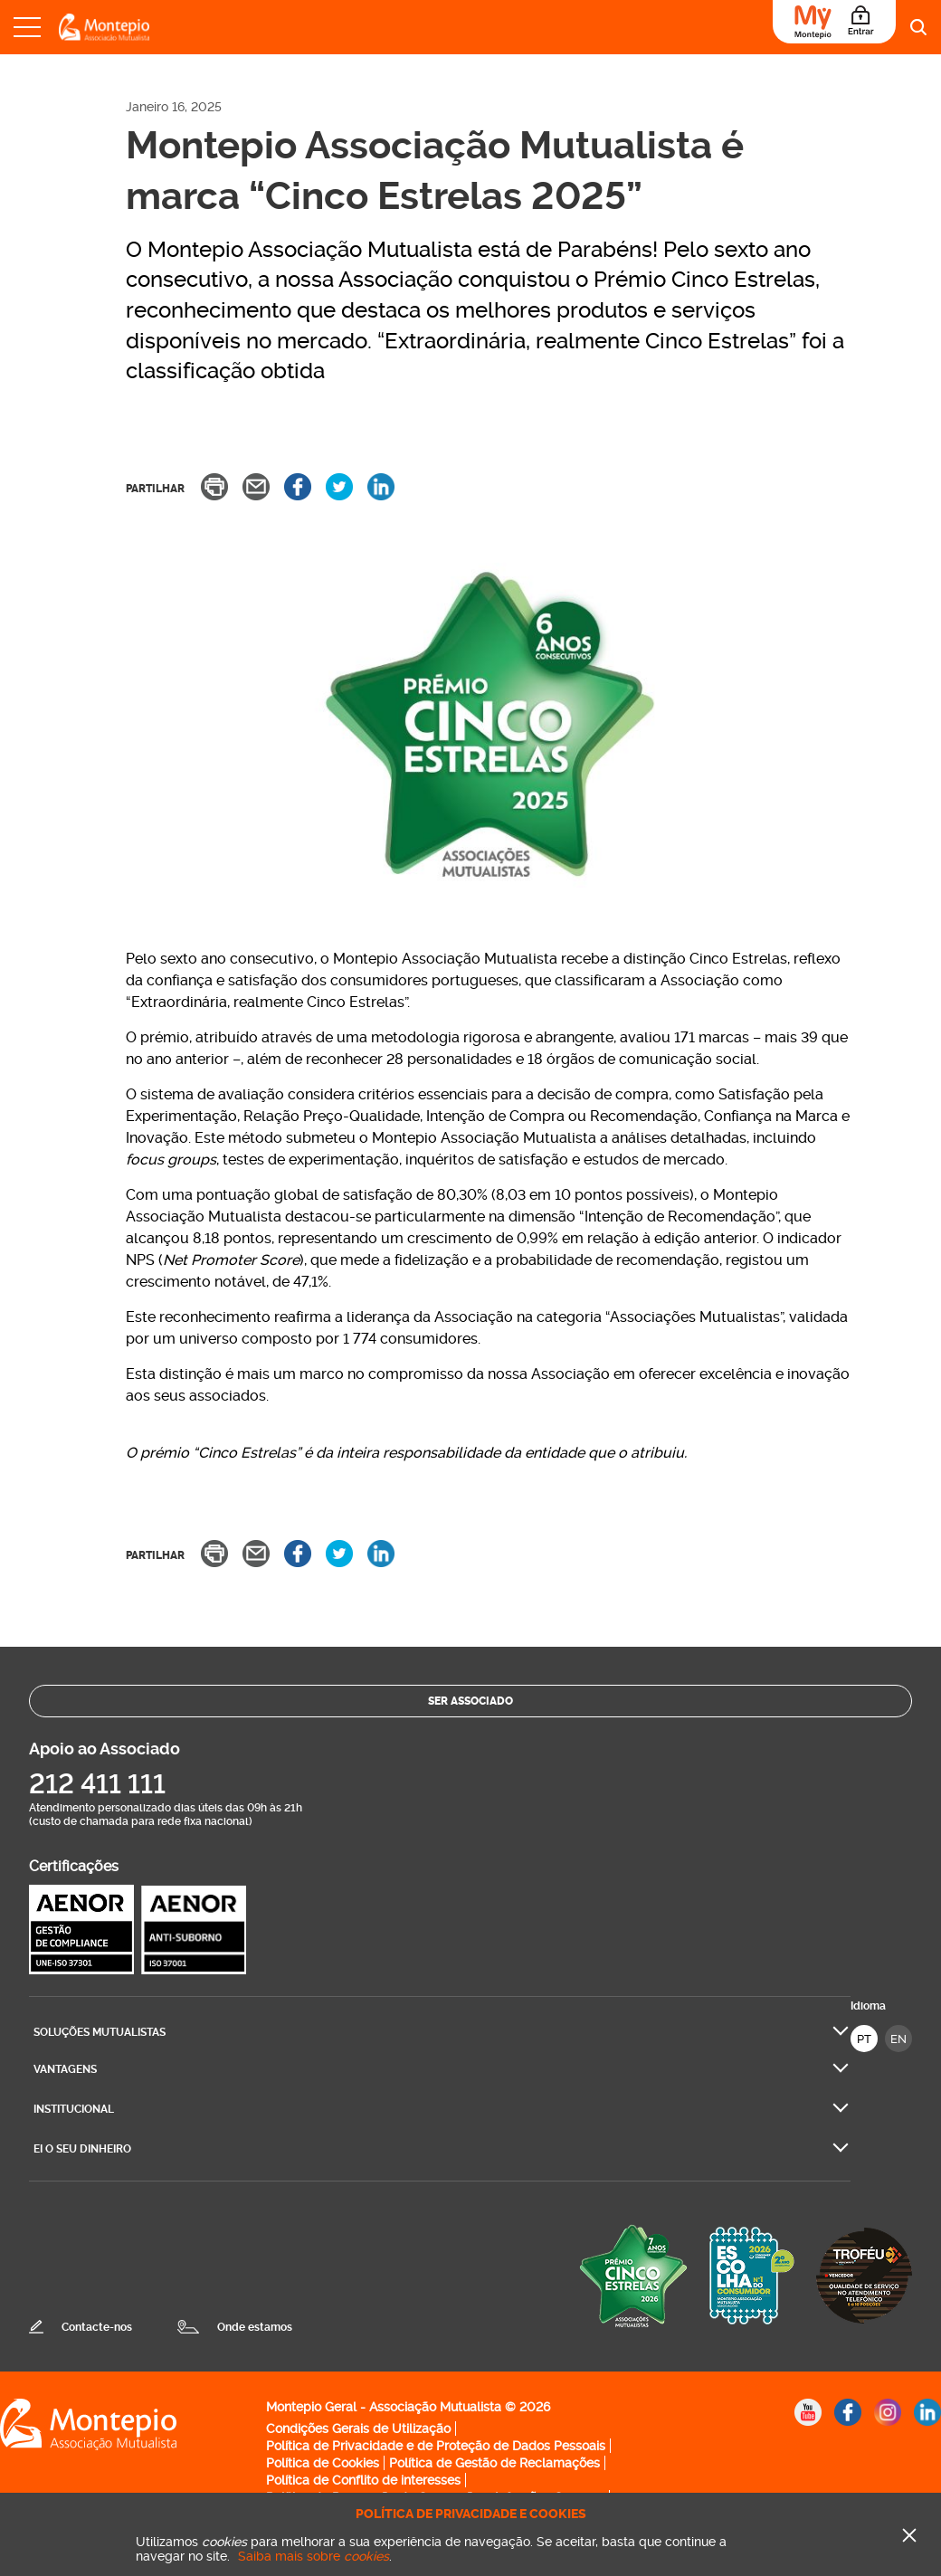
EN (898, 2039)
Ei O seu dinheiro (82, 2149)
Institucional (73, 2109)
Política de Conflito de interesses (363, 2480)
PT (864, 2039)
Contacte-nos (97, 2327)
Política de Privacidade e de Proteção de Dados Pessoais (435, 2445)
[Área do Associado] (834, 21)
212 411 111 (97, 1784)
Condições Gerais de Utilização (358, 2428)
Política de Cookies (322, 2463)
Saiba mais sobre (313, 2556)
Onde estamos (254, 2327)
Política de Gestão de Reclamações (494, 2463)
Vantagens (65, 2069)
